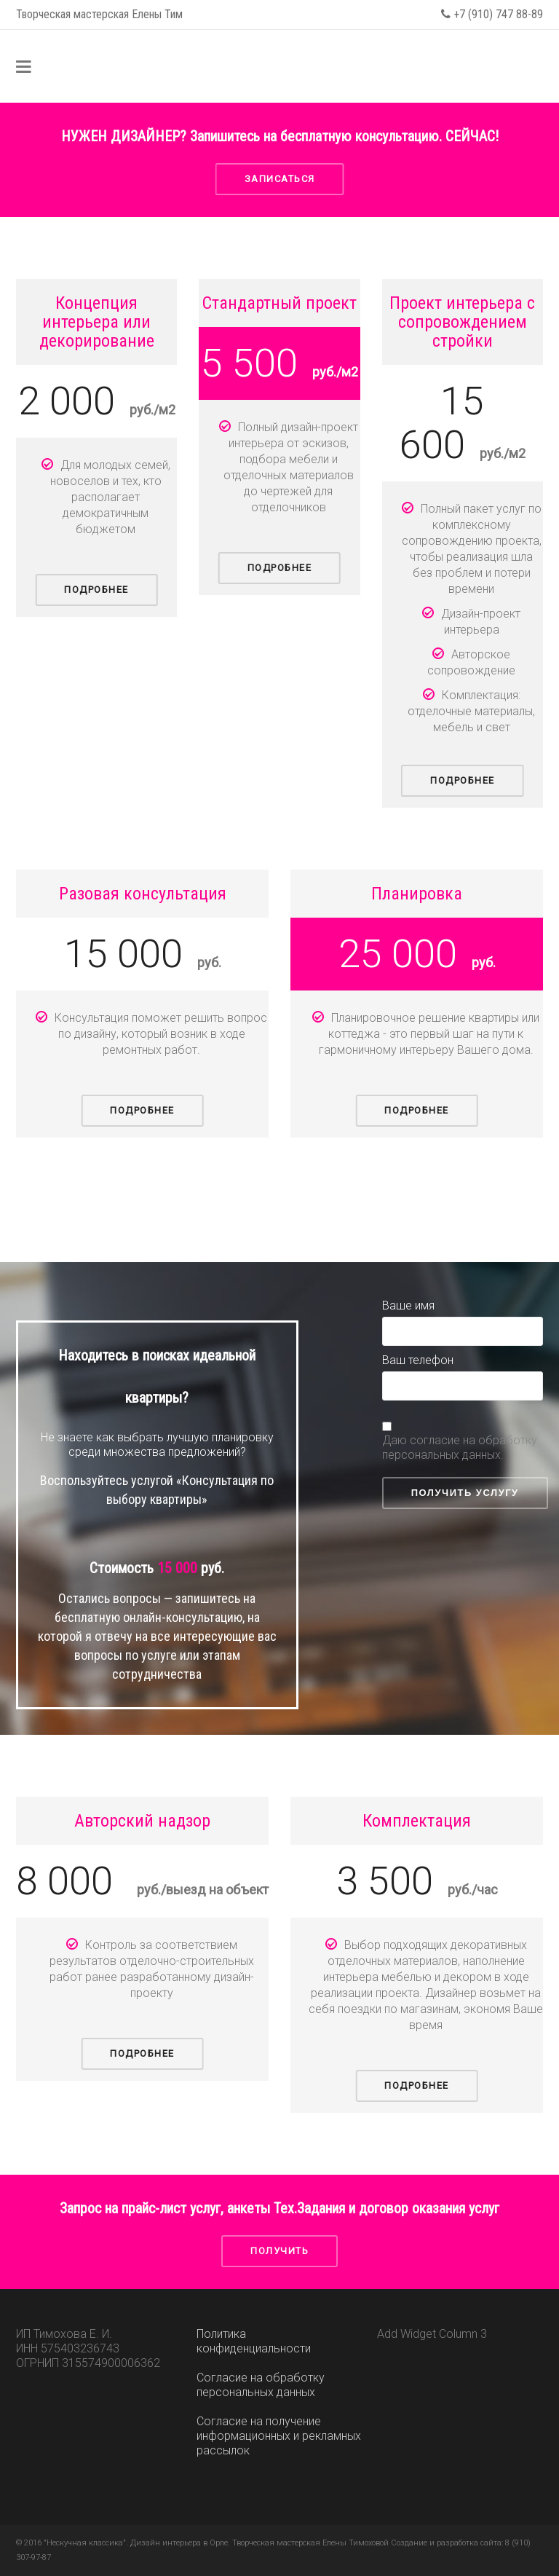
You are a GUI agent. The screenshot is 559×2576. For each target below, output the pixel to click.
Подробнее (96, 589)
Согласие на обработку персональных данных (261, 2385)
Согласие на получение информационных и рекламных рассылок (279, 2435)
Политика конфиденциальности (254, 2341)
